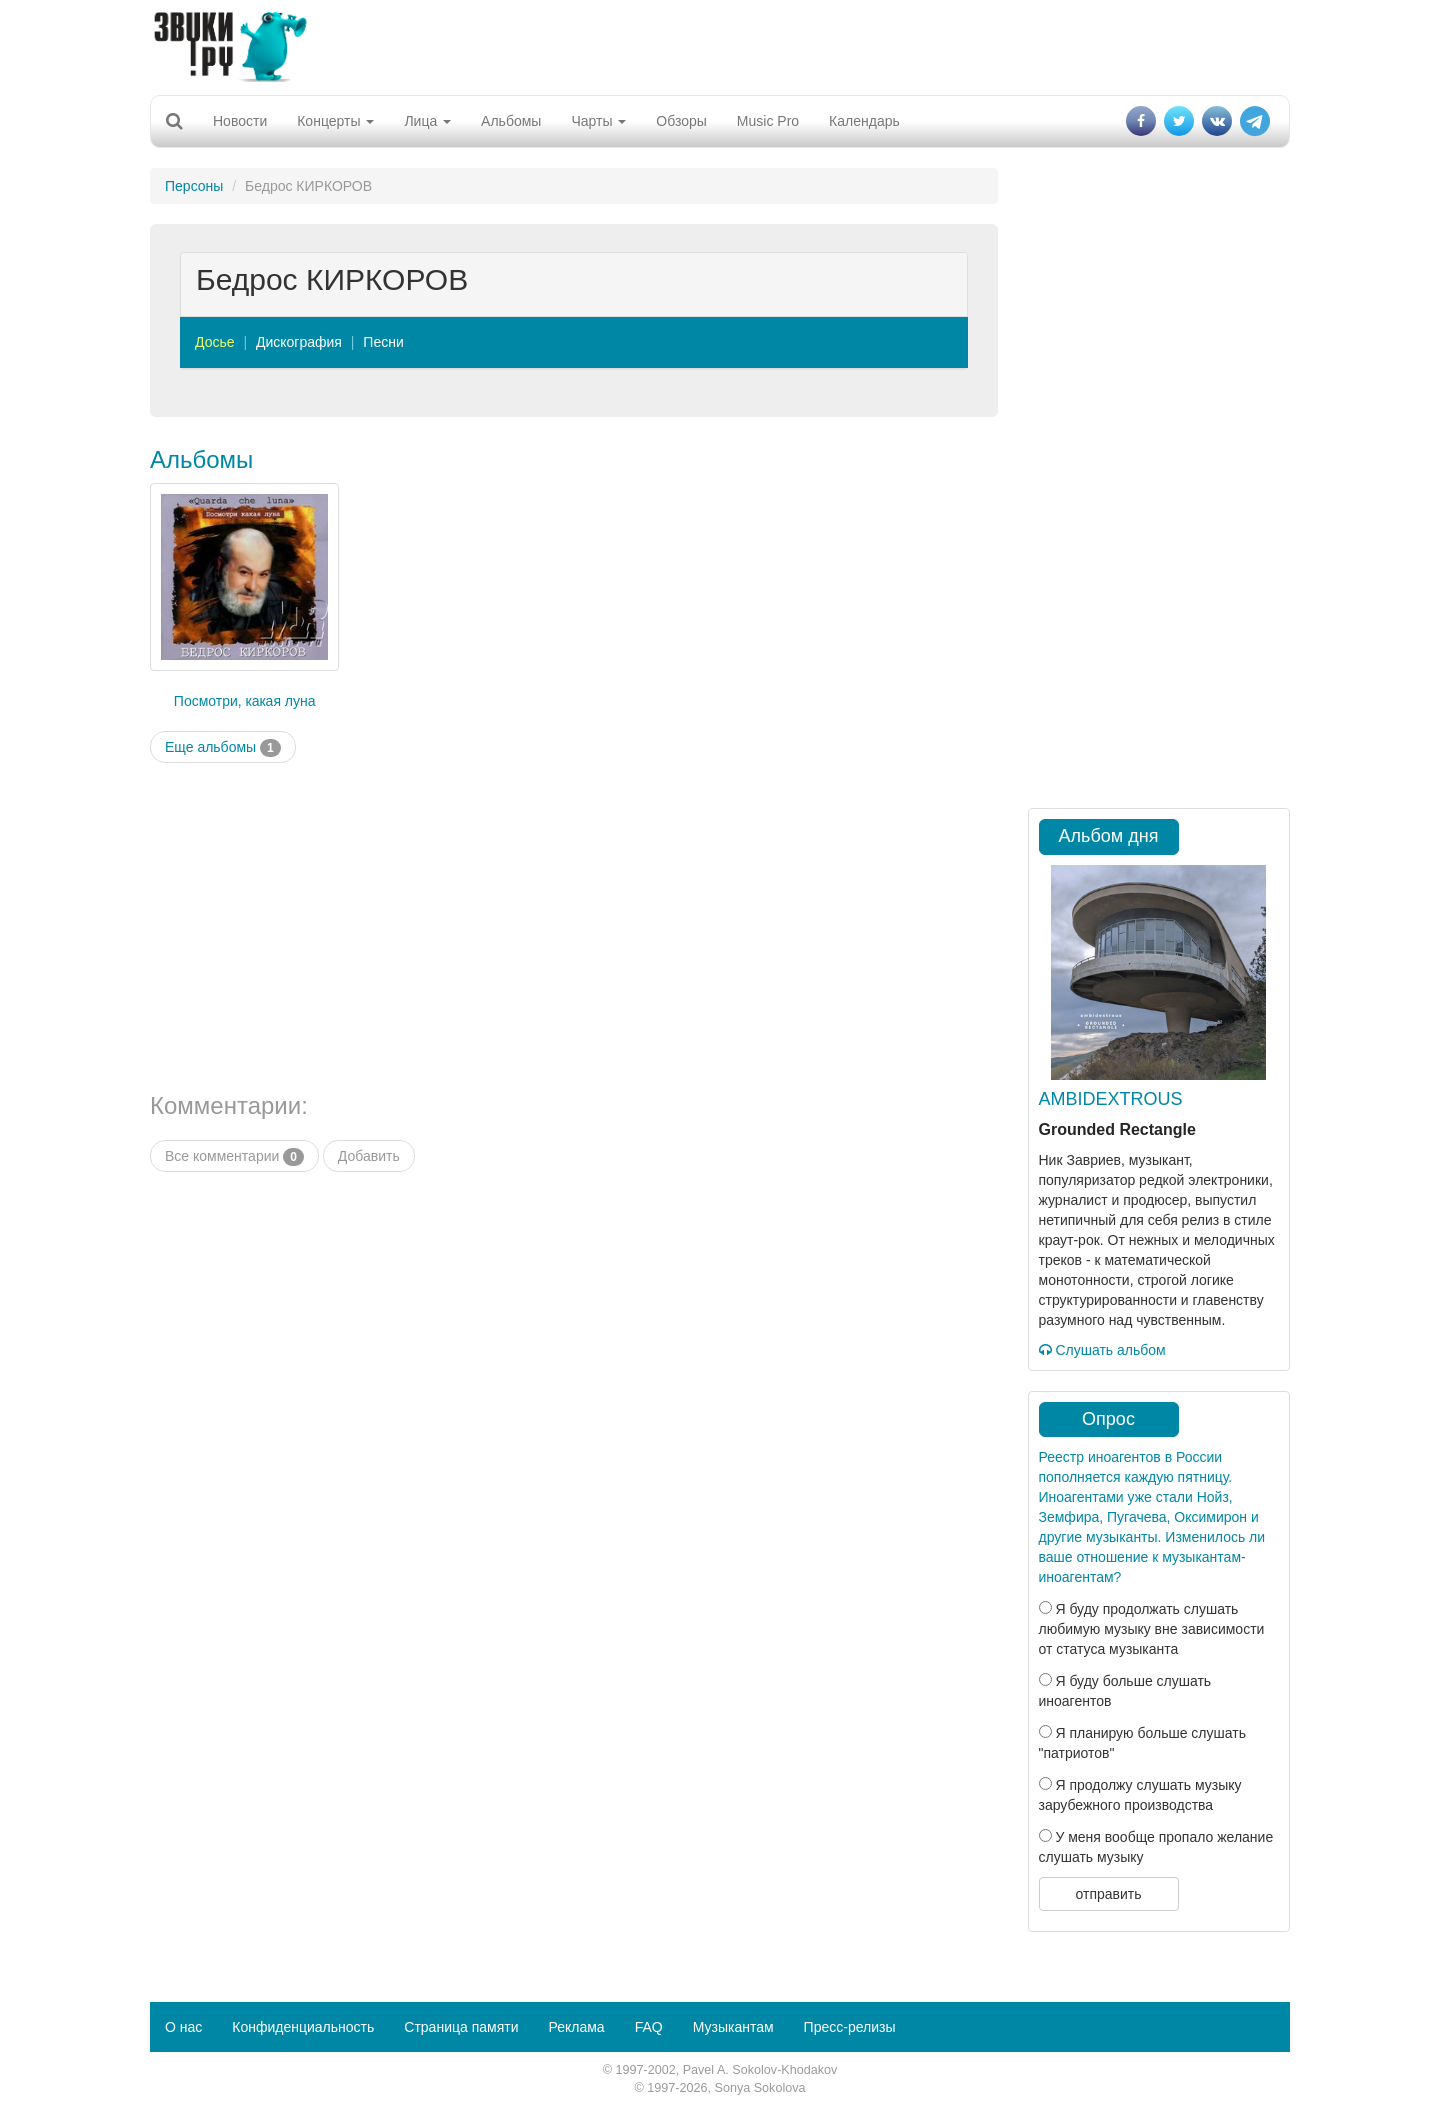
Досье (215, 342)
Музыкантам (733, 2027)
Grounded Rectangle (1117, 1129)
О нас (183, 2027)
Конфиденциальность (303, 2027)
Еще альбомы (223, 748)
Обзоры (681, 121)
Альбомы (511, 121)
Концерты (335, 121)
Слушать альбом (1102, 1350)
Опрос (1108, 1419)
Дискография (299, 342)
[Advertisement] (720, 45)
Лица (427, 121)
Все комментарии (234, 1157)
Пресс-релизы (850, 2027)
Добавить (369, 1156)
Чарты (598, 121)
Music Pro (768, 121)
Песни (383, 342)
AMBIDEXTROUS (1111, 1099)
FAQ (649, 2027)
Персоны (194, 186)
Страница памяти (461, 2027)
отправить (1108, 1894)
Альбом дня (1109, 836)
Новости (240, 121)
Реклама (576, 2027)
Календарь (864, 121)
